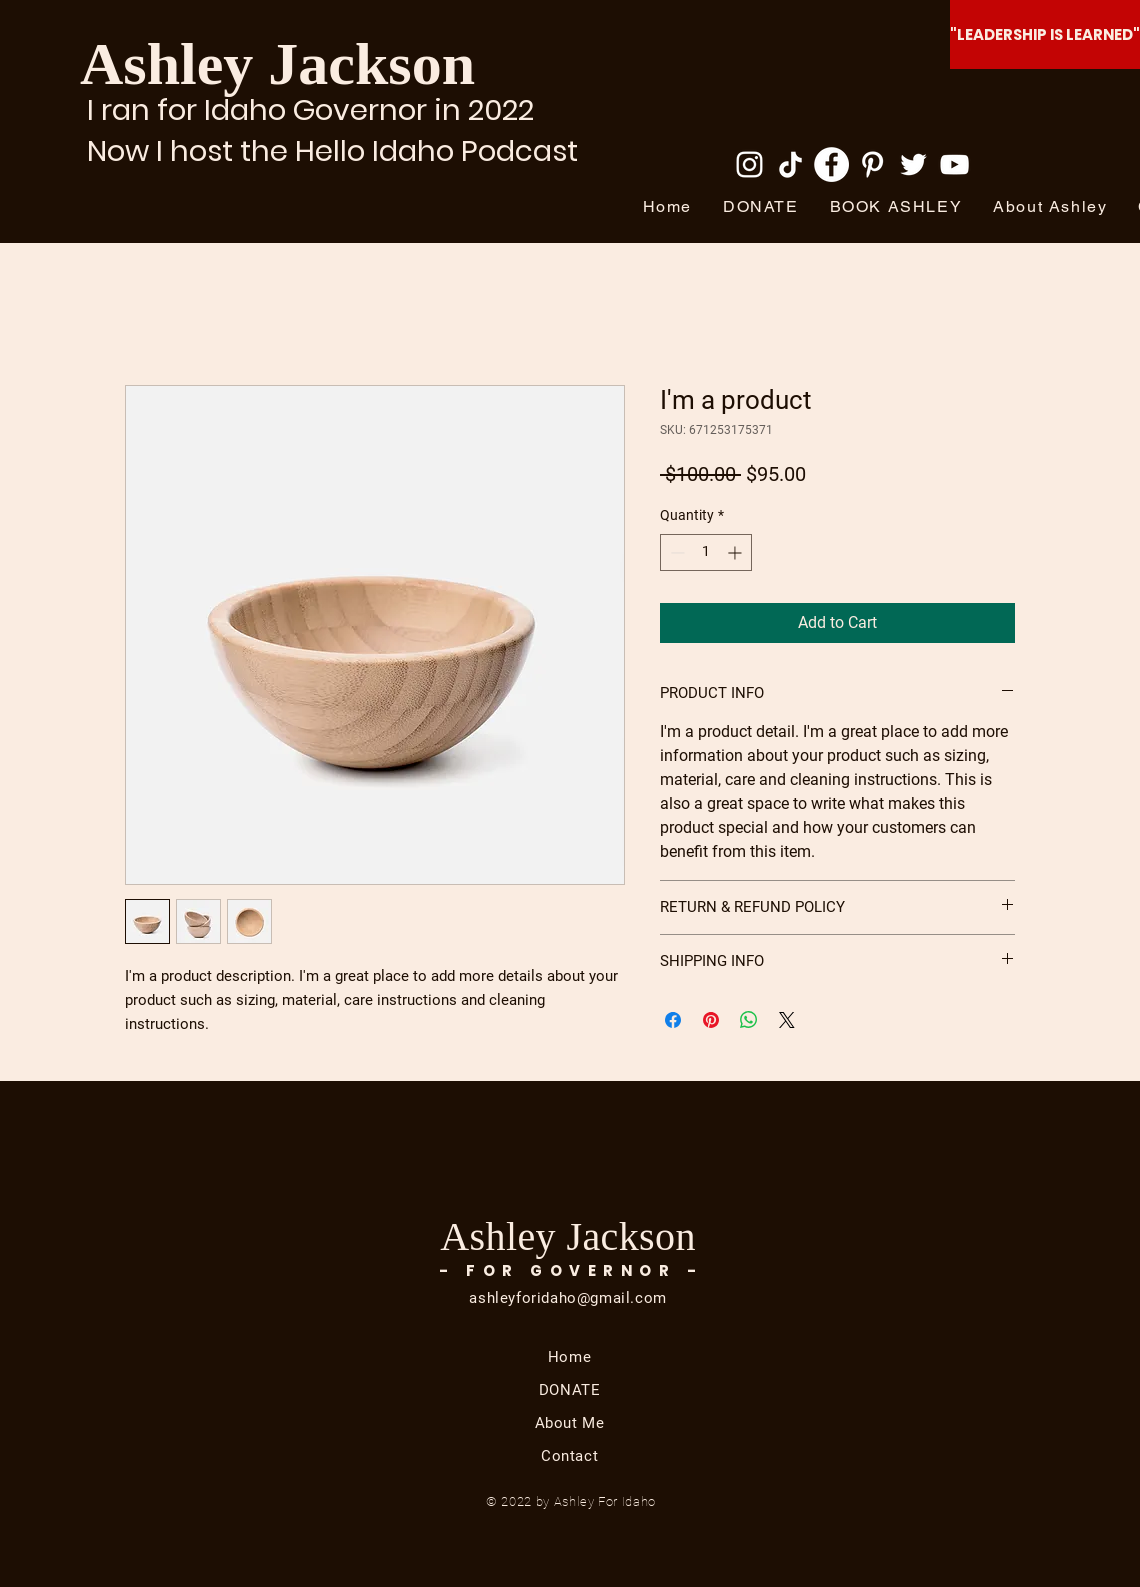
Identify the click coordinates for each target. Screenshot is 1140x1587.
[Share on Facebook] (673, 1020)
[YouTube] (954, 164)
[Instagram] (749, 164)
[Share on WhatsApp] (749, 1020)
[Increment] (736, 552)
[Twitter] (913, 164)
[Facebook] (831, 164)
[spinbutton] (706, 552)
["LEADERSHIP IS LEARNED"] (1045, 34)
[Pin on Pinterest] (711, 1020)
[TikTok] (790, 164)
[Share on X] (787, 1020)
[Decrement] (675, 552)
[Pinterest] (872, 164)
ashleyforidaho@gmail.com (567, 1298)
